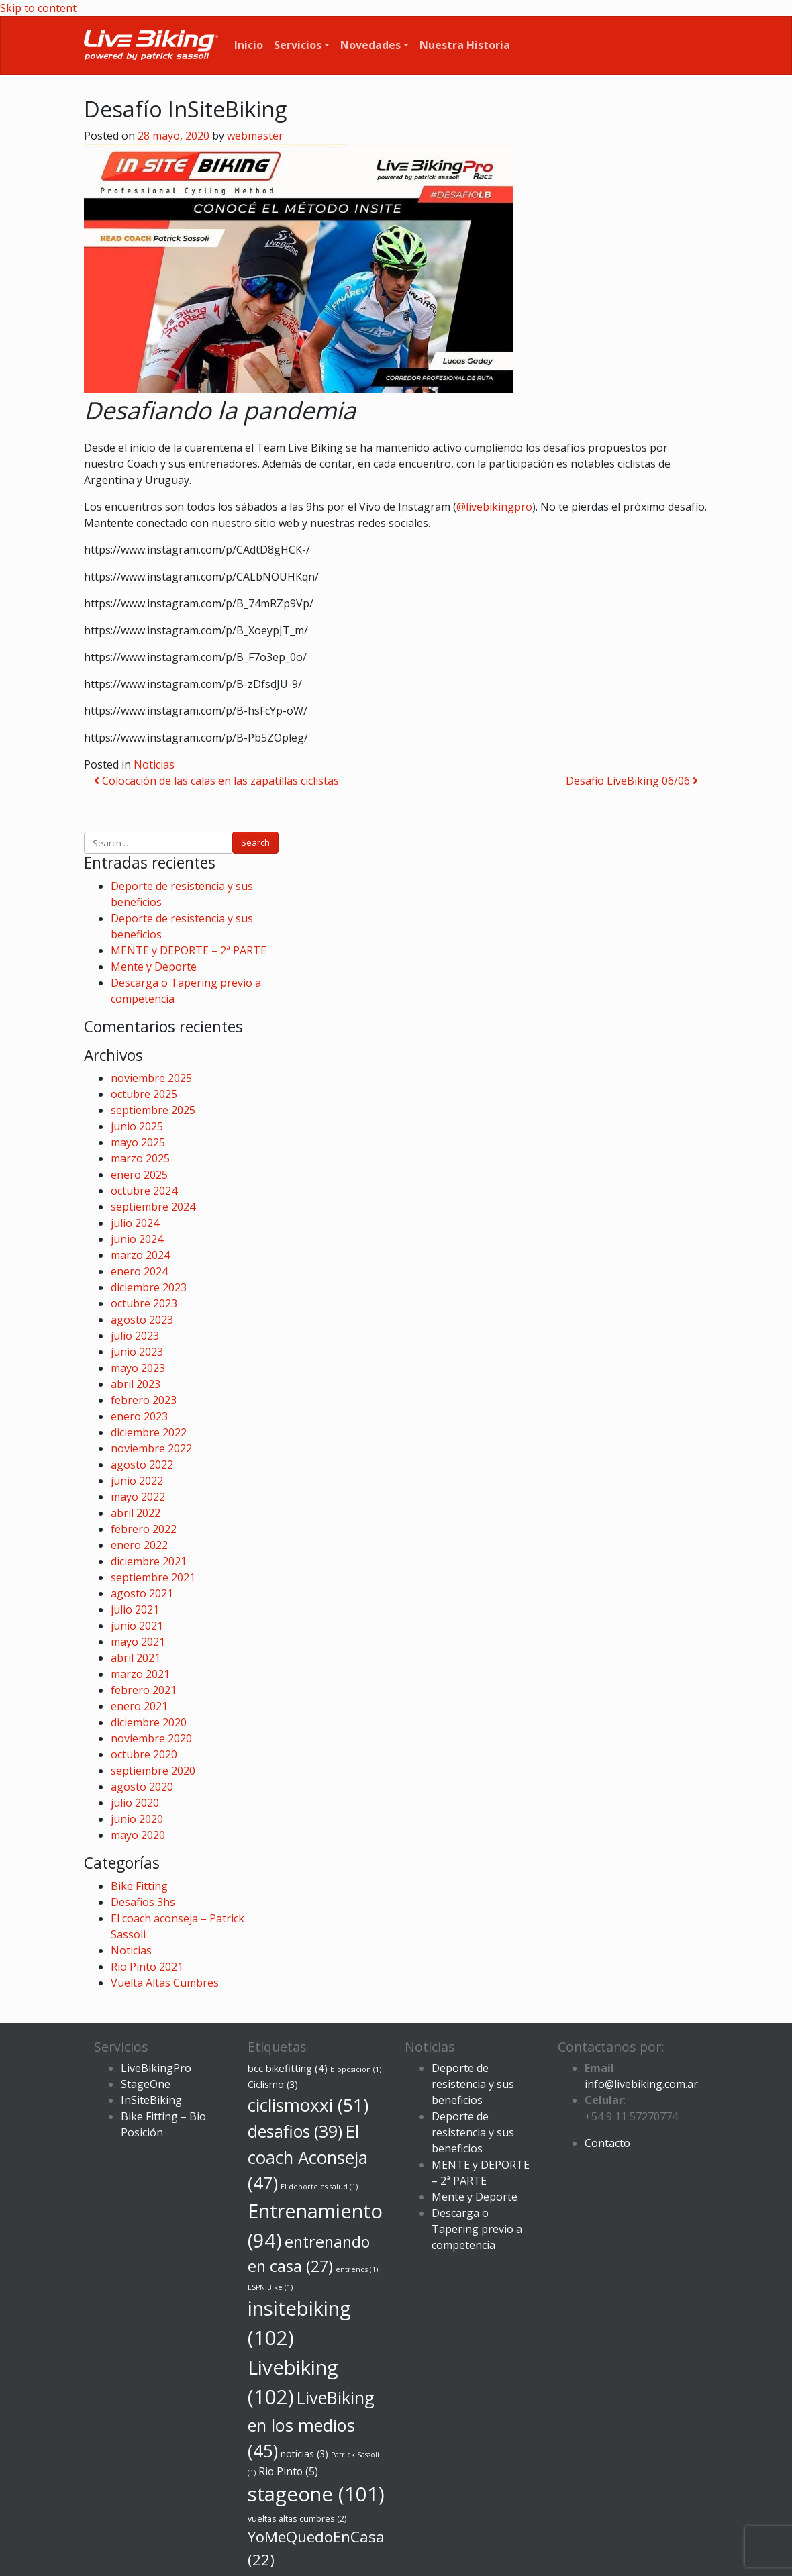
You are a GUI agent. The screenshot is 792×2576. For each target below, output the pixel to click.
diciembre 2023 (149, 1287)
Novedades (370, 45)
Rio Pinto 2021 (147, 1966)
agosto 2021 (142, 1593)
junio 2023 (137, 1351)
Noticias (154, 764)
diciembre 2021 (149, 1561)
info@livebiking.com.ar (641, 2084)
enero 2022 (139, 1545)
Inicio (248, 45)
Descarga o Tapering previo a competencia (477, 2229)
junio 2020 (137, 1819)
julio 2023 (135, 1335)
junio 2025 (137, 1126)
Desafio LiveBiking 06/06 (632, 780)
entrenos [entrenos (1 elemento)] (357, 2269)
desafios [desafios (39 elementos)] (295, 2131)
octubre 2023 (144, 1303)
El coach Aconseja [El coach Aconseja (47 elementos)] (308, 2157)
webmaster (255, 135)
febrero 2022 (144, 1529)
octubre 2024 (144, 1190)
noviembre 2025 (151, 1078)
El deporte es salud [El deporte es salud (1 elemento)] (319, 2186)
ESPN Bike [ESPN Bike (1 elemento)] (270, 2287)
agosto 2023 (142, 1319)
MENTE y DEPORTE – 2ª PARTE (188, 950)
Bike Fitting (139, 1886)
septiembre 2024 (153, 1206)
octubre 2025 (144, 1094)
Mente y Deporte (154, 966)
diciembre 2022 (149, 1432)
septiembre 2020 (153, 1770)
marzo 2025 (140, 1158)
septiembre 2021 (153, 1577)
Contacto (607, 2143)
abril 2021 (135, 1657)
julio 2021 (135, 1609)
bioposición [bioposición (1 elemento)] (355, 2069)
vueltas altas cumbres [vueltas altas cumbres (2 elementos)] (297, 2518)
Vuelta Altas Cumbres (165, 1982)
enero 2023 (139, 1416)
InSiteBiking (151, 2100)
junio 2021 (137, 1625)
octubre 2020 (144, 1754)
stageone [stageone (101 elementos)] (316, 2494)
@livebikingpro (494, 506)
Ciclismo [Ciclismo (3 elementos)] (273, 2084)
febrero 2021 (144, 1690)
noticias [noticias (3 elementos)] (304, 2453)
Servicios (297, 45)
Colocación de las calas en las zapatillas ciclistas (216, 780)
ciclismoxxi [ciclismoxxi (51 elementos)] (308, 2105)
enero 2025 (139, 1174)
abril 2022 (135, 1512)
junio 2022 (137, 1480)
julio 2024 (135, 1223)
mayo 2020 (138, 1835)
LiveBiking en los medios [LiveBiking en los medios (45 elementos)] (311, 2424)
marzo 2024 (140, 1255)
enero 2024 (139, 1271)
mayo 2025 (138, 1142)
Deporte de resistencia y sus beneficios (473, 2084)
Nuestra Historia (464, 45)
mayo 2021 (138, 1641)
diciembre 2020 (149, 1722)
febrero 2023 (144, 1400)
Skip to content (38, 8)
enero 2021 (139, 1706)
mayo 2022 (138, 1496)
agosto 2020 (142, 1786)
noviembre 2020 (151, 1738)
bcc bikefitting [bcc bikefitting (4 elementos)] (288, 2068)
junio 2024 (137, 1239)
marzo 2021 (140, 1674)
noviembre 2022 (151, 1448)
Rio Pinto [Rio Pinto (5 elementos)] (288, 2471)
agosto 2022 (142, 1464)
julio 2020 (135, 1802)
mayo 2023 (138, 1367)
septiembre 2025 (153, 1110)
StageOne (145, 2084)
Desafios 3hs (143, 1902)
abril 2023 (135, 1384)
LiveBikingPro (156, 2068)
